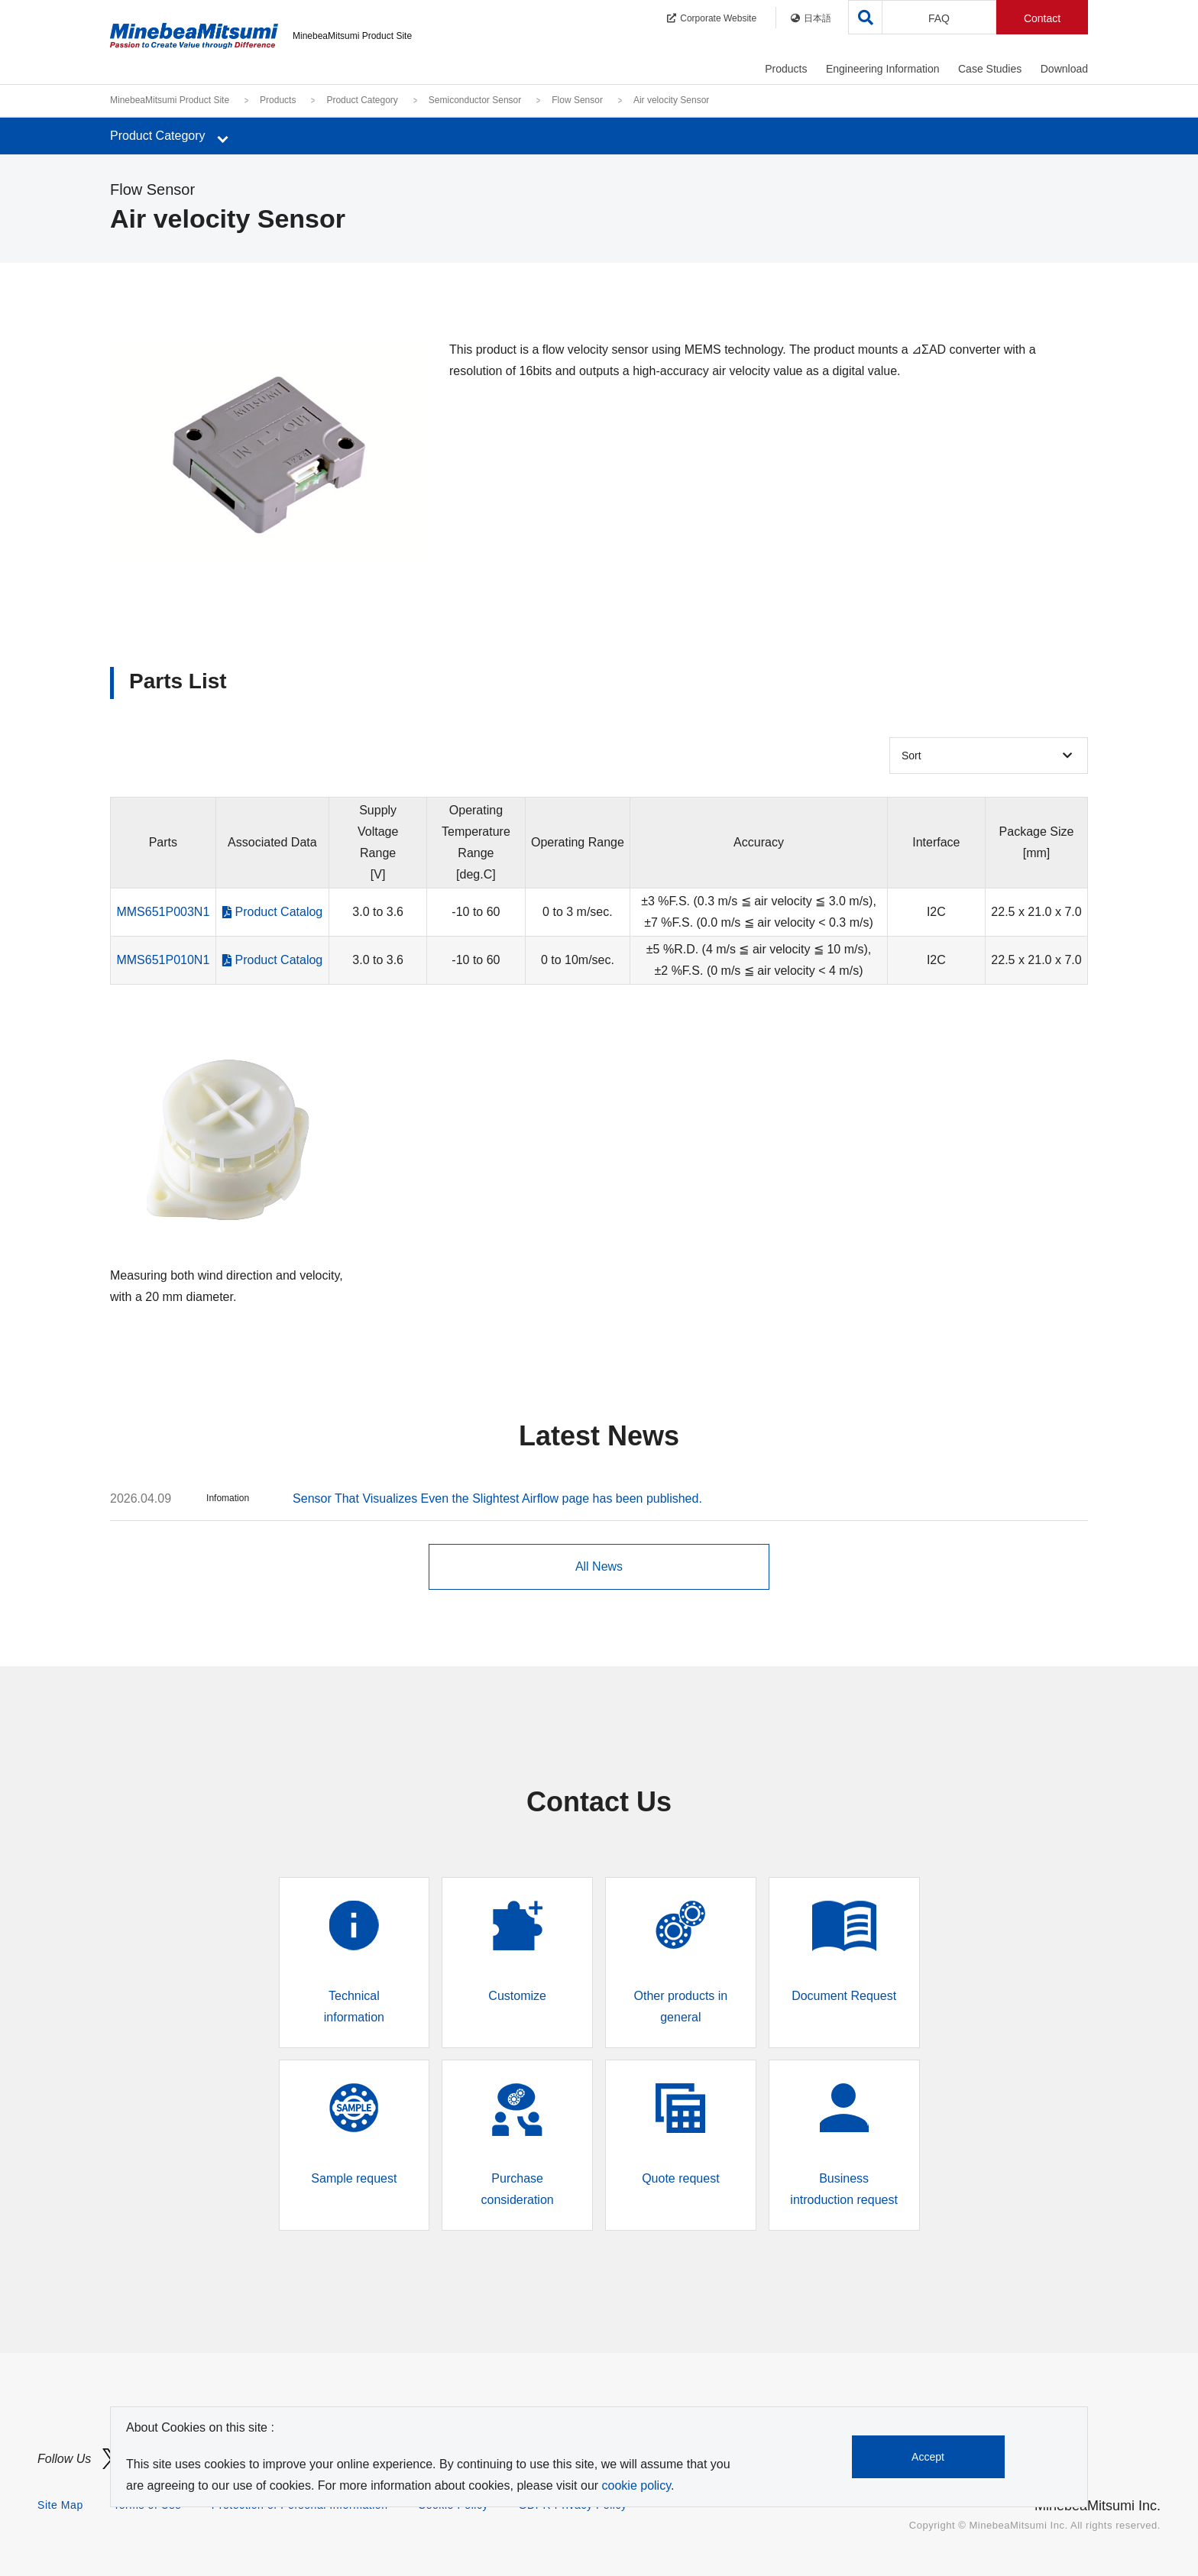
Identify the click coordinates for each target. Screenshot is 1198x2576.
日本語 (811, 18)
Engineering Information (883, 69)
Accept (928, 2457)
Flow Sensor (577, 100)
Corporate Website (711, 18)
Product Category (361, 100)
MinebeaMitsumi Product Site (169, 100)
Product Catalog (279, 911)
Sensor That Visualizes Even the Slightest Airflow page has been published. (497, 1498)
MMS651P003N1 (162, 911)
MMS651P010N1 (162, 959)
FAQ (939, 18)
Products (786, 69)
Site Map (60, 2505)
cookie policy (636, 2485)
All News (599, 1566)
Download (1064, 69)
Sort (911, 755)
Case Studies (990, 69)
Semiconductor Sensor (475, 100)
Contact (1042, 18)
